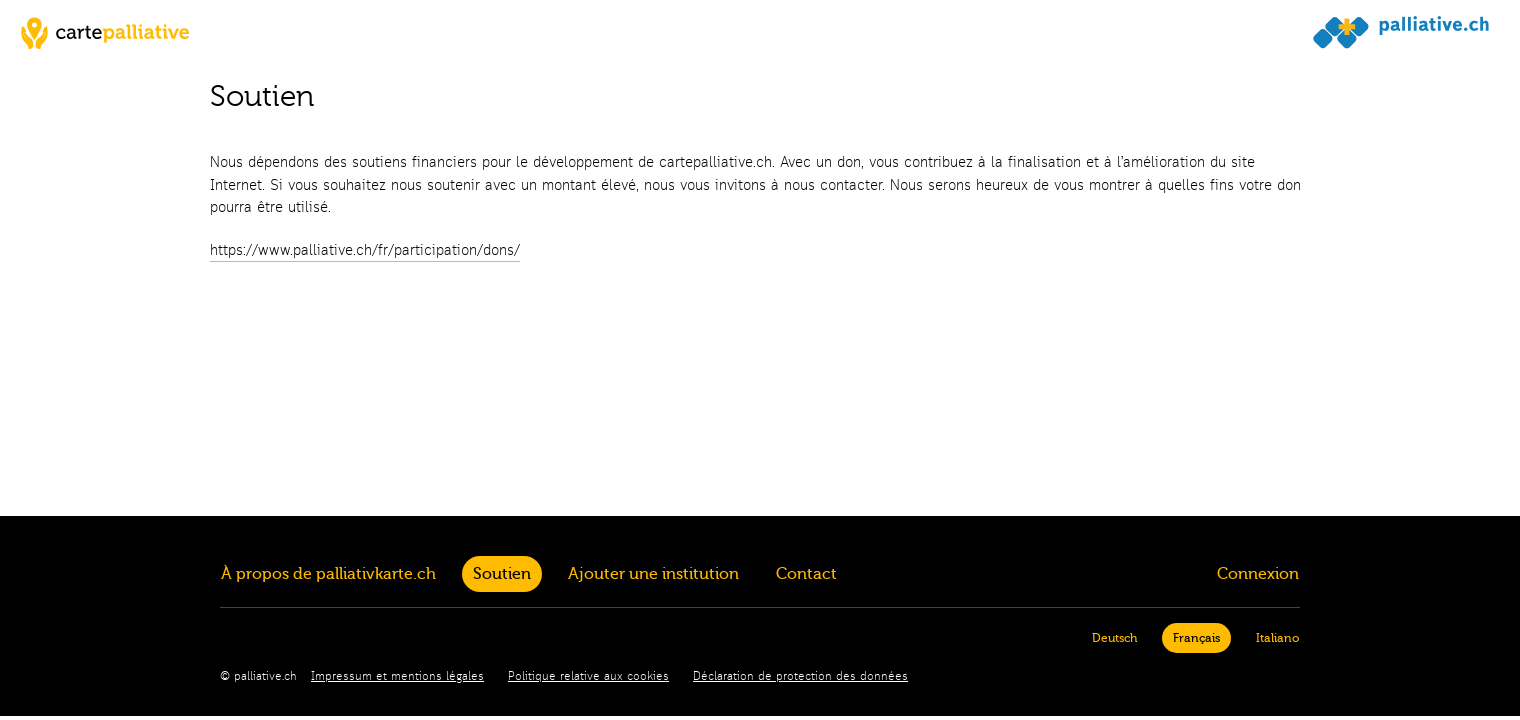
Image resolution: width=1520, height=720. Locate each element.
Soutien (502, 574)
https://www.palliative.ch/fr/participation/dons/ (365, 251)
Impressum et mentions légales (397, 677)
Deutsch (1114, 638)
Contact (806, 574)
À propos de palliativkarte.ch (328, 574)
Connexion (1258, 574)
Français (1196, 638)
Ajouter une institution (653, 574)
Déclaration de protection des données (800, 677)
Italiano (1277, 638)
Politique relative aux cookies (588, 677)
